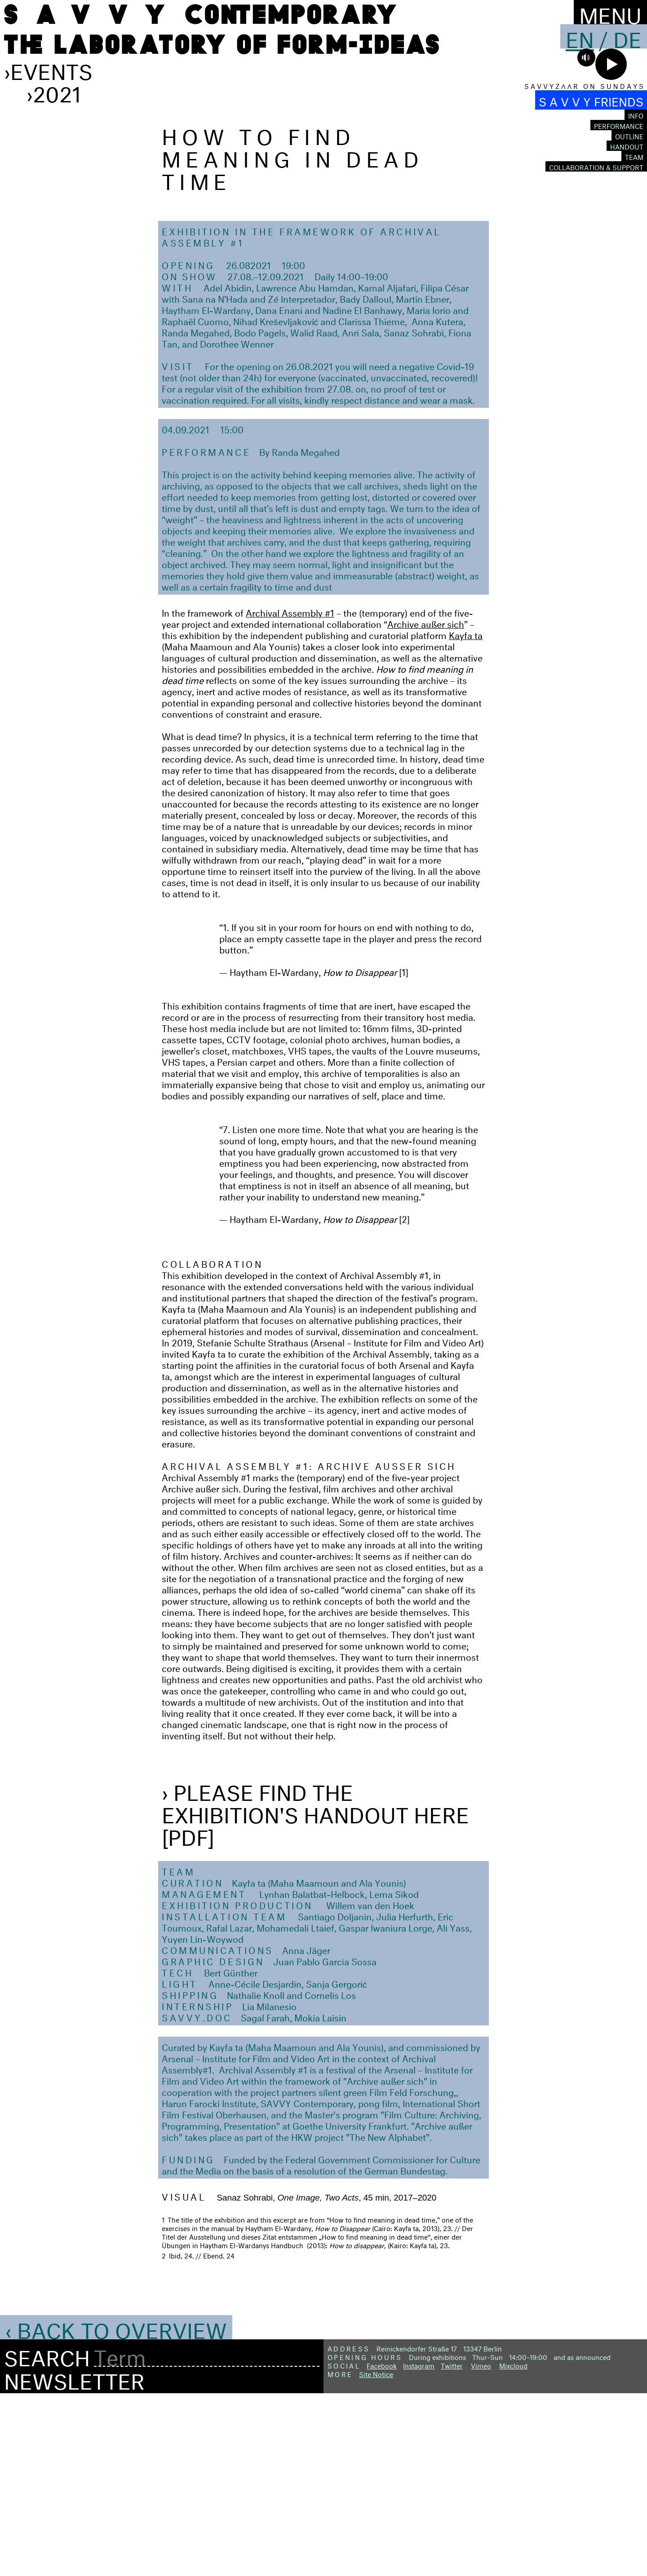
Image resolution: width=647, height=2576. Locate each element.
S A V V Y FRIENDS (591, 100)
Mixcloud (513, 2546)
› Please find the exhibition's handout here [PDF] (315, 1993)
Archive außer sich (425, 805)
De (627, 36)
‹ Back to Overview (116, 2509)
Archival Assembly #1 (290, 793)
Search (47, 2537)
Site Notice (376, 2555)
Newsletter (74, 2560)
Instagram (418, 2546)
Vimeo (481, 2546)
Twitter (452, 2546)
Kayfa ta (466, 816)
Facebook (382, 2546)
